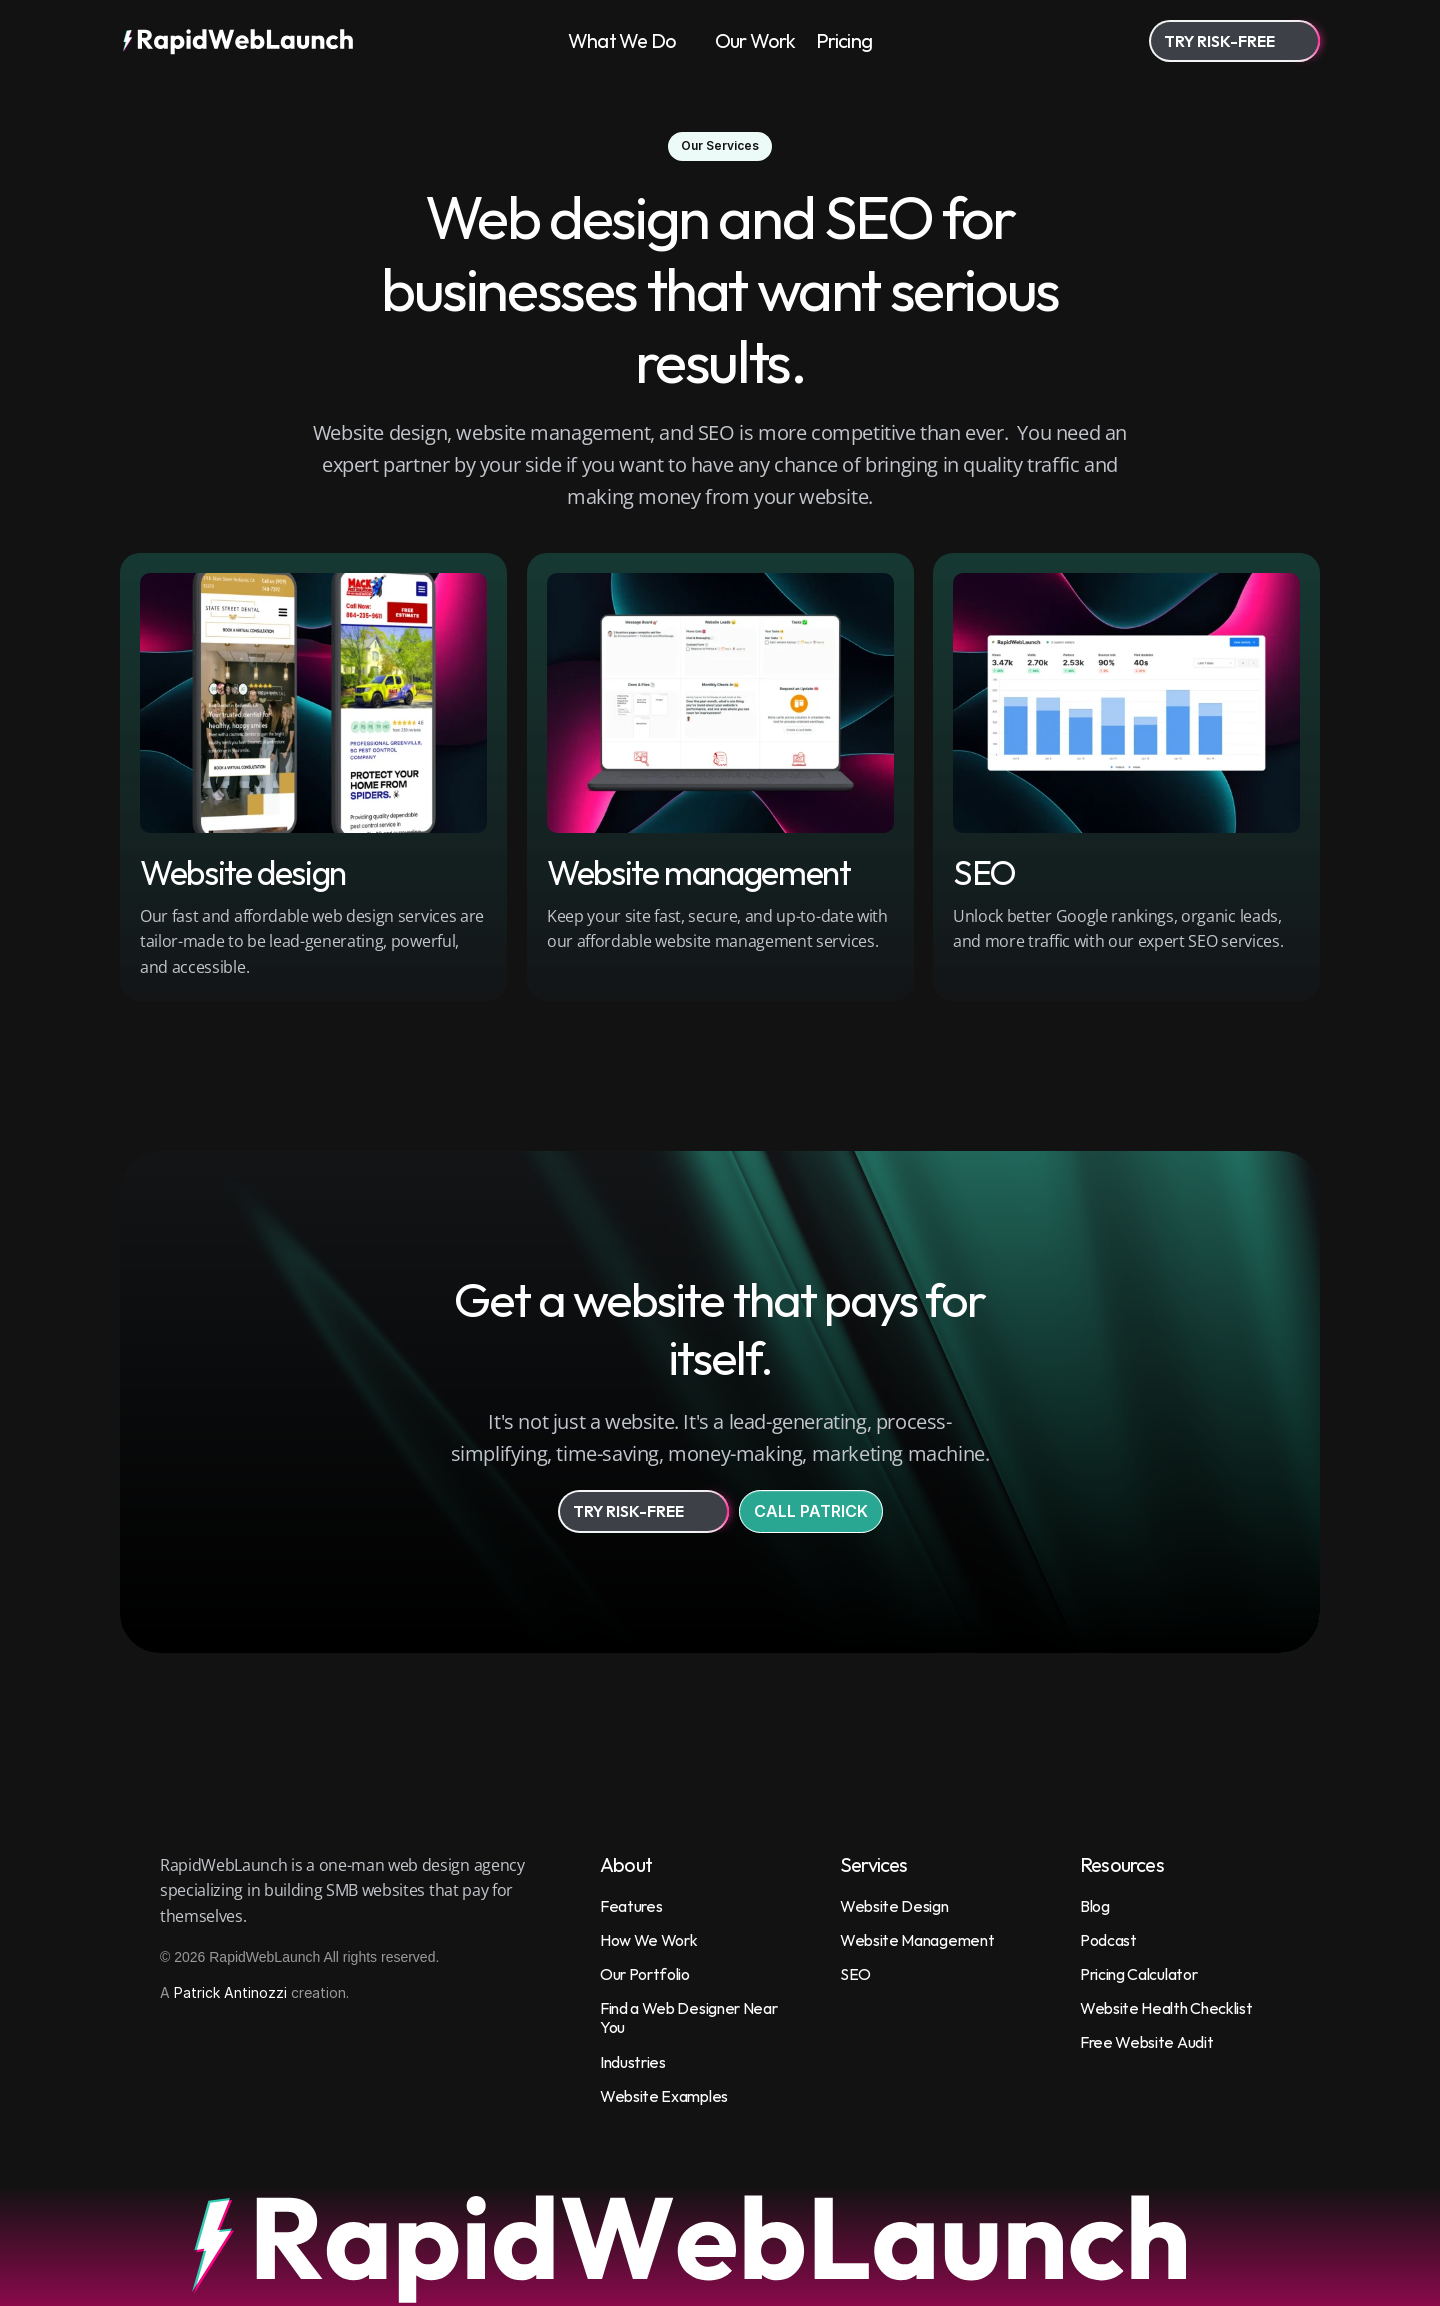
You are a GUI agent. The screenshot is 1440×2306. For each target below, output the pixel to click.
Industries (633, 2062)
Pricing (844, 40)
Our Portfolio (645, 1974)
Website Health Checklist (1166, 2008)
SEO (855, 1974)
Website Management (917, 1940)
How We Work (648, 1940)
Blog (1095, 1906)
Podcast (1108, 1940)
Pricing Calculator (1138, 1974)
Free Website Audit (1146, 2042)
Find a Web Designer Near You (690, 2017)
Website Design (894, 1906)
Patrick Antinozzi (230, 1992)
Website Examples (664, 2096)
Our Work (755, 40)
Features (631, 1906)
